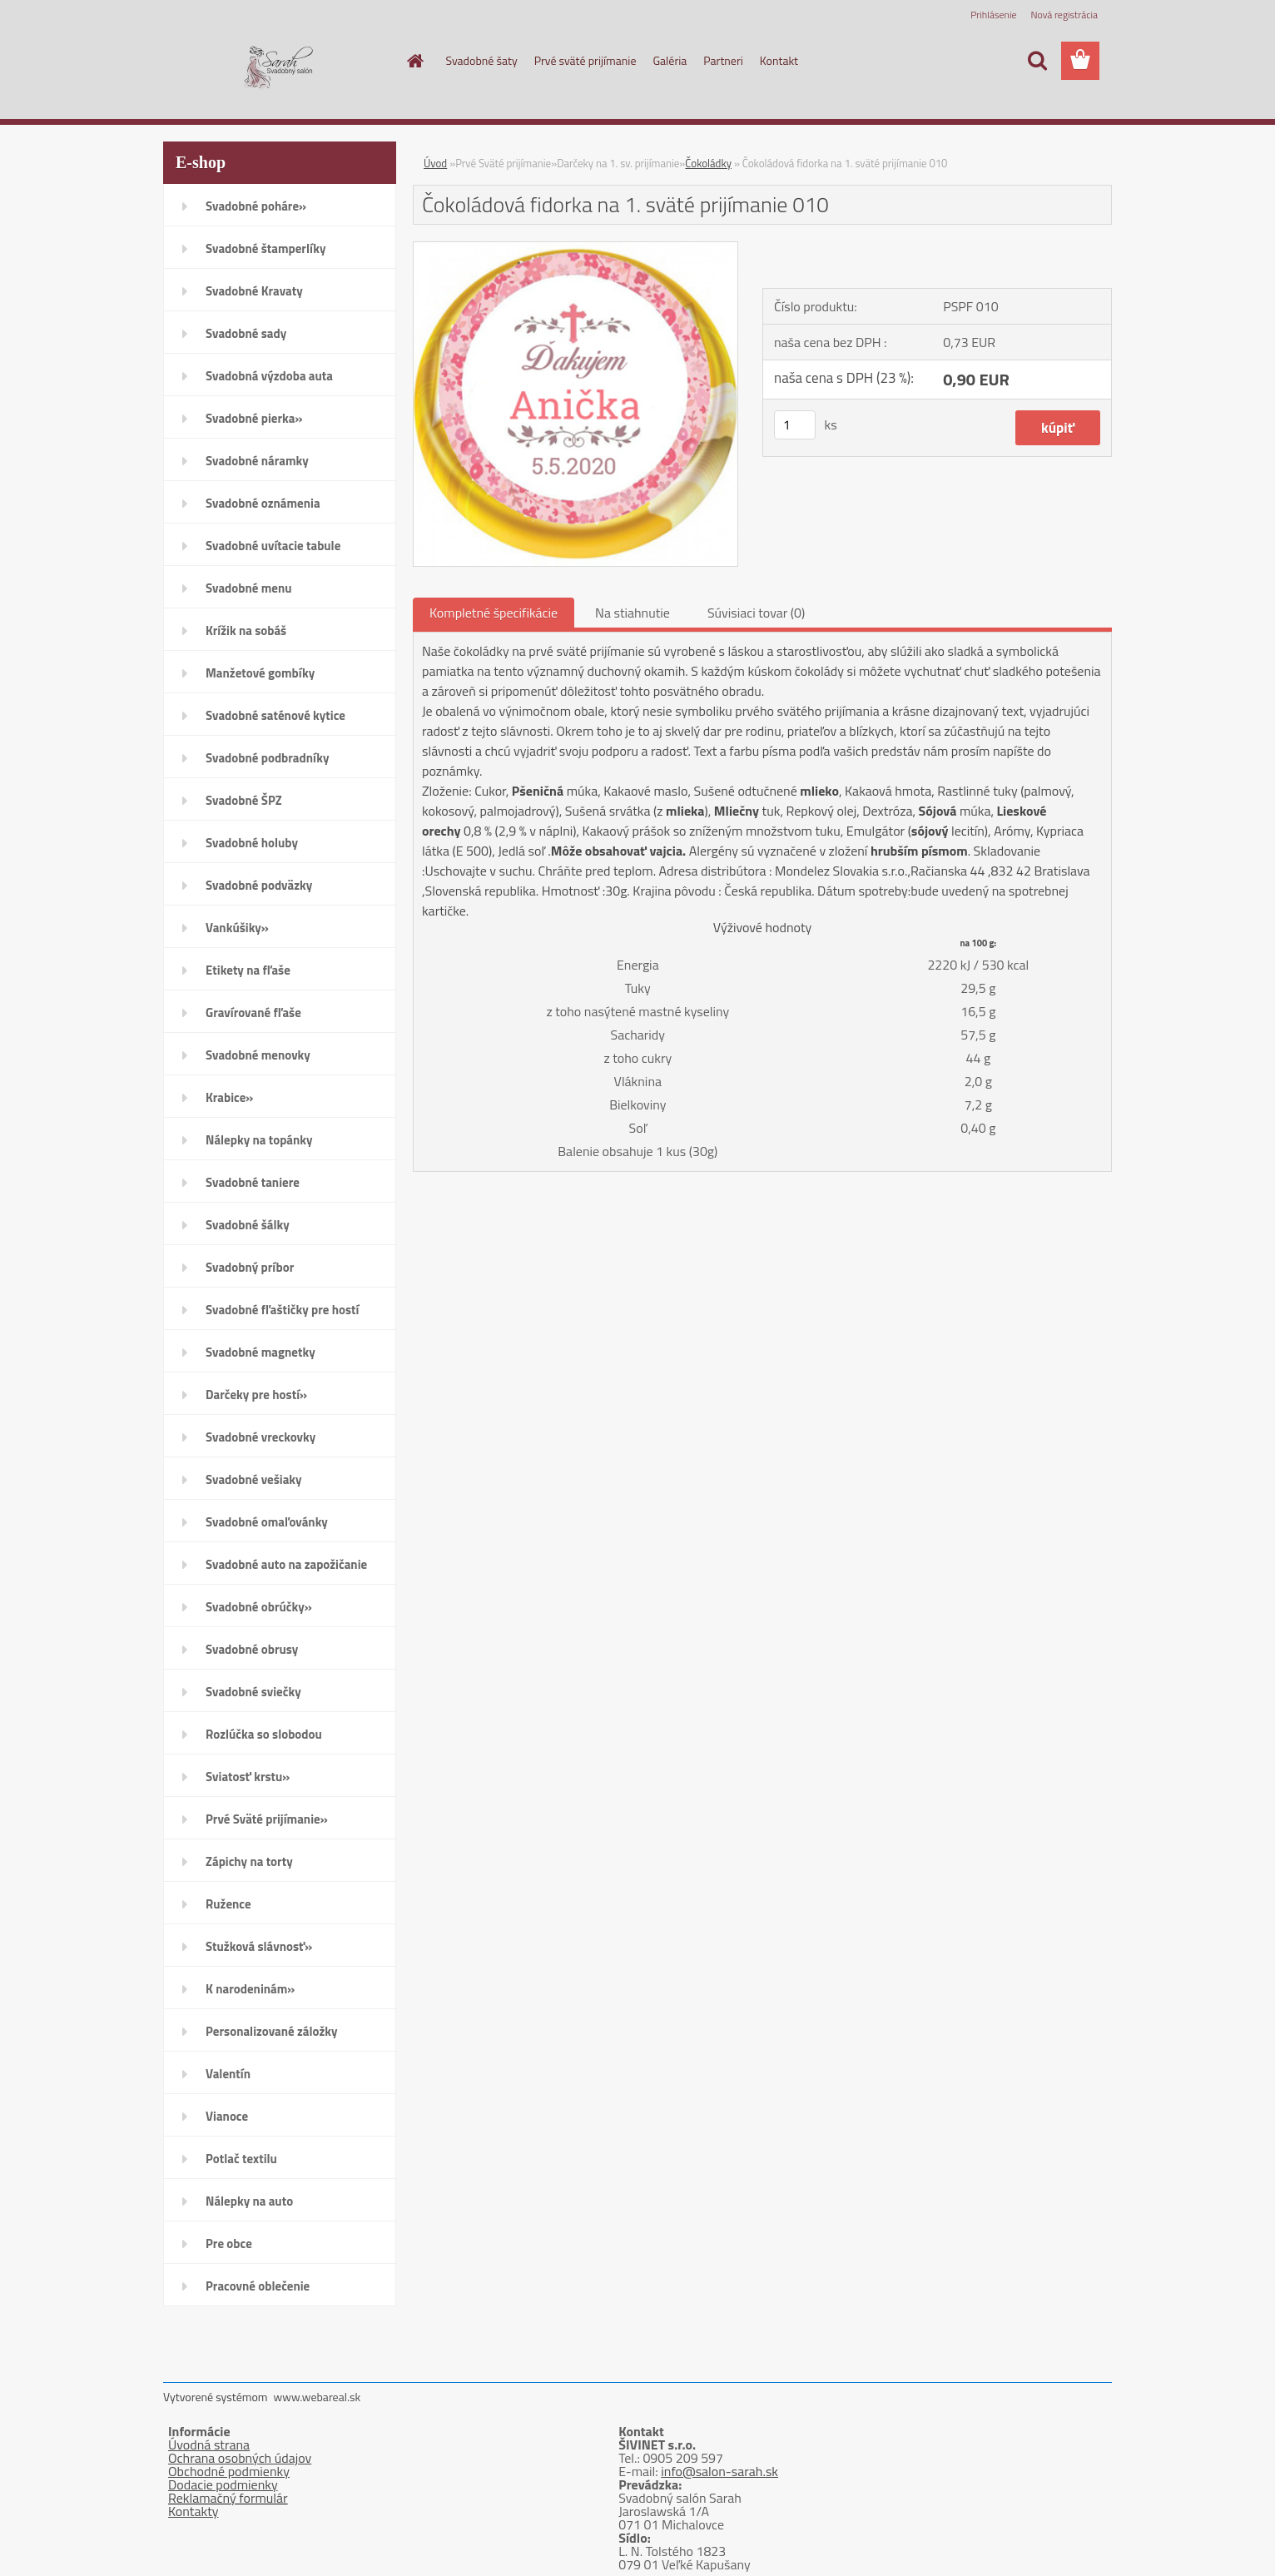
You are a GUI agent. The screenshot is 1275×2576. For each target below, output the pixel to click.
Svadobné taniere (253, 1182)
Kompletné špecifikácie (493, 613)
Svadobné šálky (248, 1224)
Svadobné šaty (482, 60)
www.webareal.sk (317, 2396)
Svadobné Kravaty (254, 290)
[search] (1037, 61)
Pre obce (229, 2243)
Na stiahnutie (632, 613)
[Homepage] (414, 61)
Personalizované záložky (272, 2031)
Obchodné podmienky (229, 2471)
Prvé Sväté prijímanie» (267, 1819)
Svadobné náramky (257, 460)
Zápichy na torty (249, 1861)
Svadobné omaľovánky (267, 1521)
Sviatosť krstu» (248, 1776)
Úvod (435, 163)
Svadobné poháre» (256, 206)
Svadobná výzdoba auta (269, 375)
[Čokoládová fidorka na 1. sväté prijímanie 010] (575, 249)
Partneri (723, 60)
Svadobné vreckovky (260, 1437)
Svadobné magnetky (260, 1352)
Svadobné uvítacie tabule (273, 545)
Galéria (669, 60)
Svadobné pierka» (254, 418)
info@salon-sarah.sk (719, 2471)
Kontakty (193, 2511)
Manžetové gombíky (260, 672)
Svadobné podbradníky (268, 757)
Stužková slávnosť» (259, 1946)
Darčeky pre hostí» (256, 1394)
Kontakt (779, 60)
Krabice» (229, 1097)
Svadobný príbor (250, 1267)
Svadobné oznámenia (263, 503)
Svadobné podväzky (259, 885)
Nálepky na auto (249, 2201)
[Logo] (277, 61)
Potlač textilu (241, 2158)
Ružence (228, 1903)
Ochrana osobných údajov (239, 2458)
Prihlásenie (993, 14)
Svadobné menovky (258, 1055)
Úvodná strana (209, 2444)
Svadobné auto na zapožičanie (286, 1564)
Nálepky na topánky (259, 1139)
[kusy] (795, 424)
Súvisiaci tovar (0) (756, 613)
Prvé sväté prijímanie (585, 60)
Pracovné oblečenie (258, 2286)
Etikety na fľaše (248, 970)
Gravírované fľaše (253, 1012)
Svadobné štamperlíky (265, 248)
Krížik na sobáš (246, 630)
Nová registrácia (1064, 14)
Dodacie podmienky (223, 2484)
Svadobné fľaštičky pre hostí (282, 1309)
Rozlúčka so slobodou (264, 1734)
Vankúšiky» (237, 927)
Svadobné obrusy (252, 1649)
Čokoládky (708, 163)
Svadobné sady (246, 333)
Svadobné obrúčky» (259, 1606)
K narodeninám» (250, 1988)
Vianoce (227, 2116)
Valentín (228, 2073)
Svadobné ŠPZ (244, 800)
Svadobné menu (249, 588)
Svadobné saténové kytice (275, 715)
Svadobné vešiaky (254, 1479)
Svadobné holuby (252, 842)
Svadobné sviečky (253, 1691)
